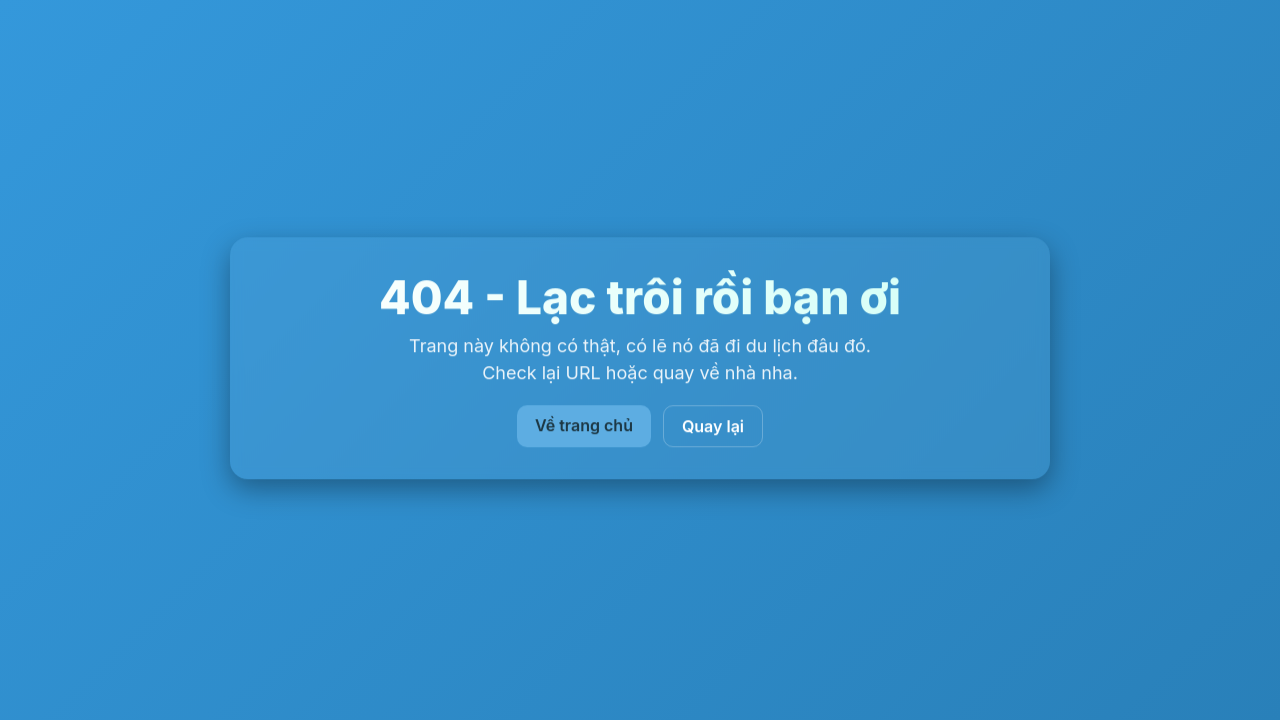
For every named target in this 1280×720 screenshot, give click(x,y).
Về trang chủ (584, 426)
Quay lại (713, 427)
